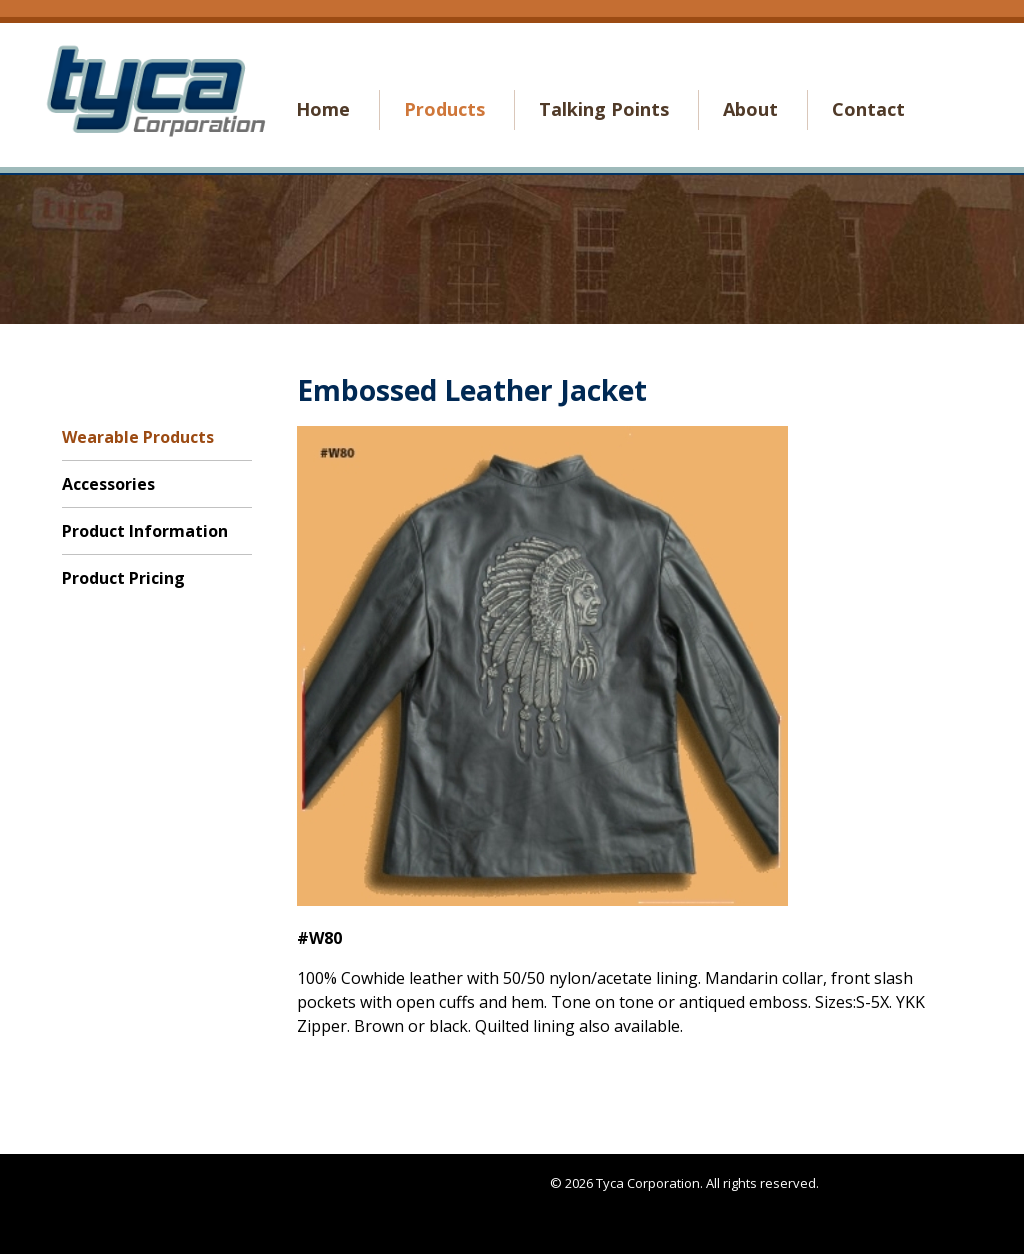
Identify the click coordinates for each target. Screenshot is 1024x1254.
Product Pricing (123, 578)
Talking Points (604, 109)
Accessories (108, 484)
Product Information (145, 531)
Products (444, 109)
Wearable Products (138, 437)
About (750, 109)
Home (323, 109)
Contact (868, 109)
